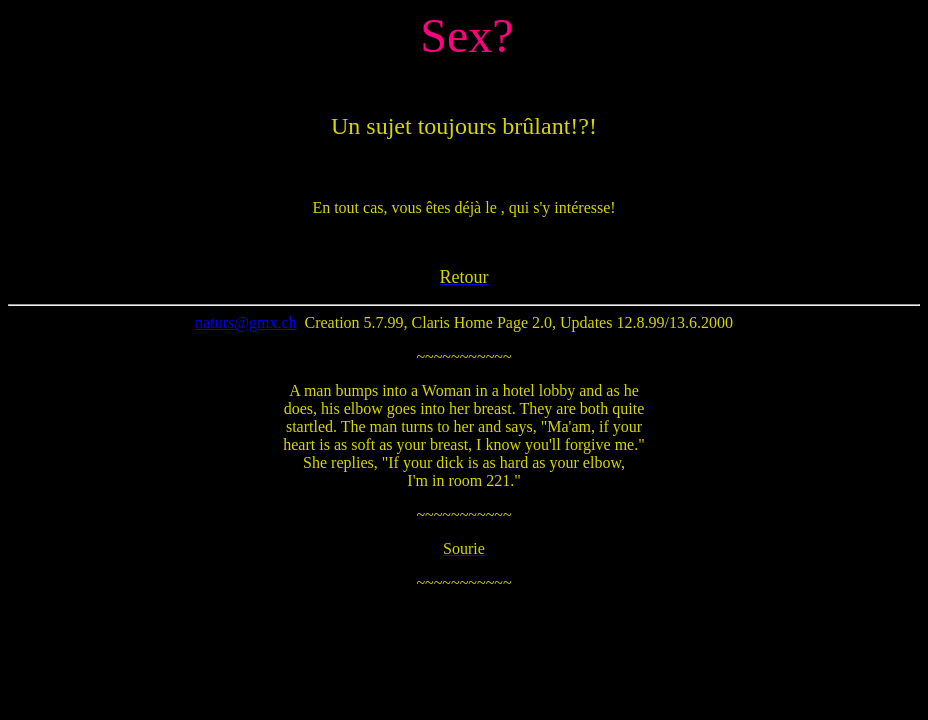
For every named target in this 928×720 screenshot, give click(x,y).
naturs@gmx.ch (245, 322)
